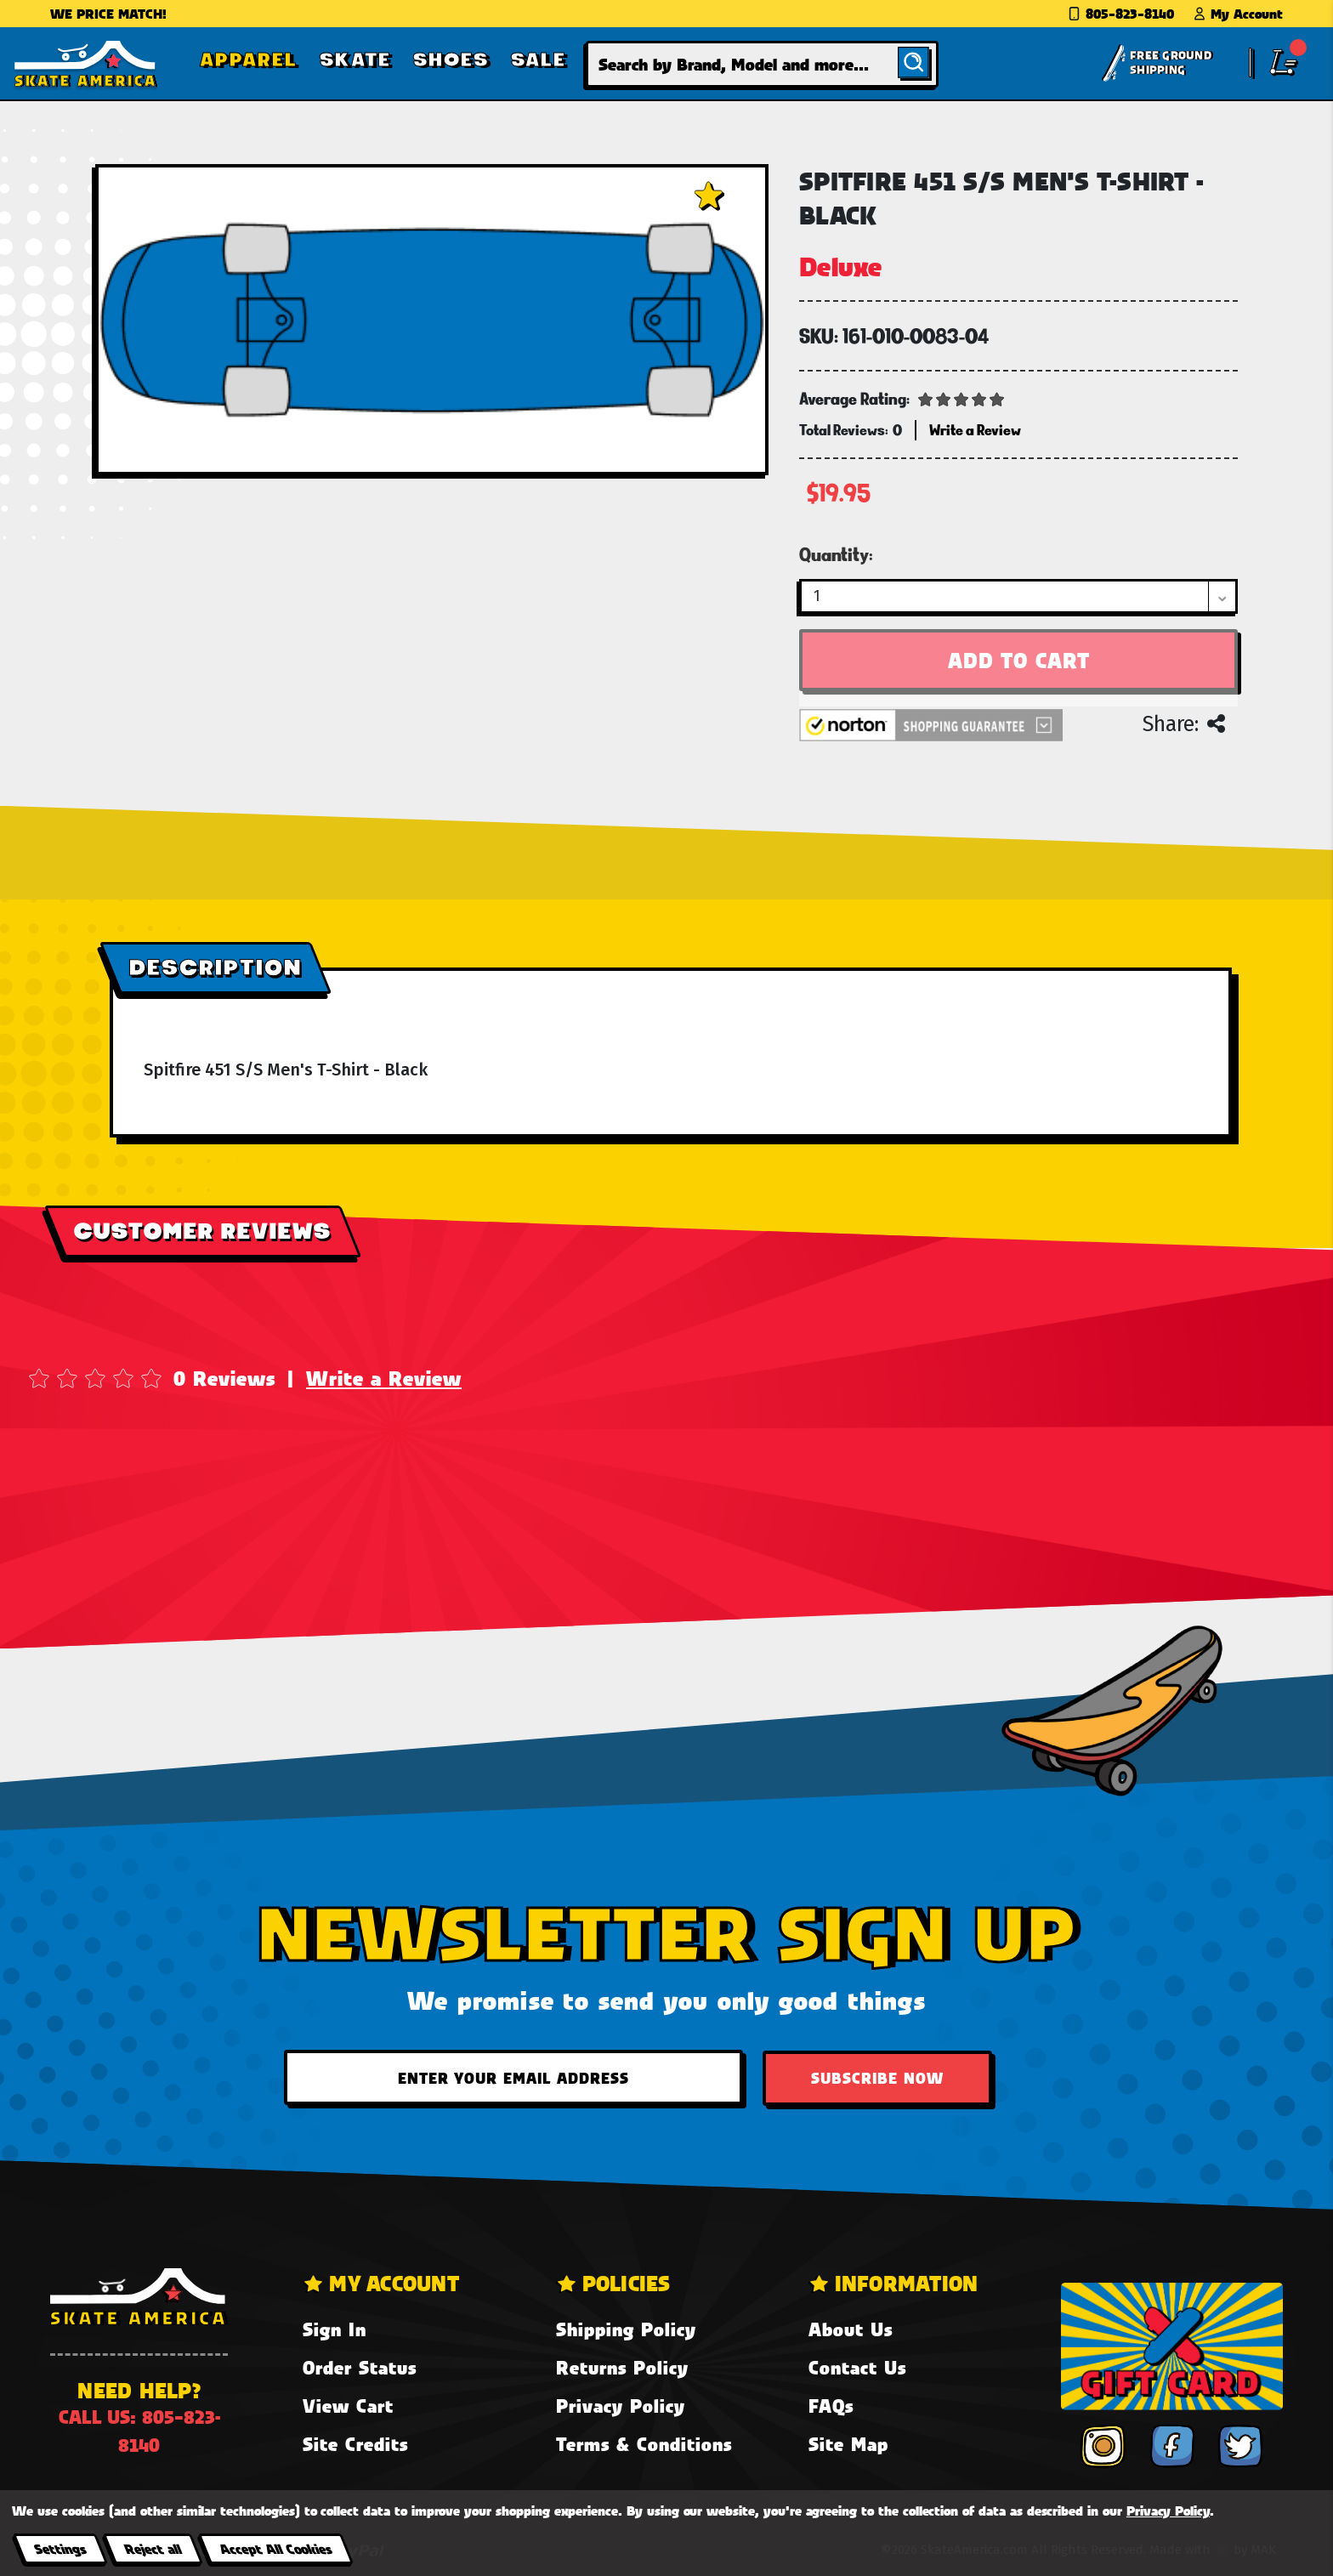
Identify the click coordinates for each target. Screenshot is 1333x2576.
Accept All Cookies (275, 2548)
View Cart (348, 2405)
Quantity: (836, 554)
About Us (850, 2329)
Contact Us (857, 2367)
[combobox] (762, 64)
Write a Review (384, 1378)
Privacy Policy (620, 2405)
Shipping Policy (626, 2329)
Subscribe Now (877, 2078)
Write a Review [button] (975, 430)
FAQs (831, 2405)
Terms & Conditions (644, 2444)
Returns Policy (622, 2367)
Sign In (334, 2329)
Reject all (152, 2548)
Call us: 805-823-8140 (139, 2430)
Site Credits (355, 2444)
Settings (60, 2548)
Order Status (360, 2367)
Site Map (848, 2444)
